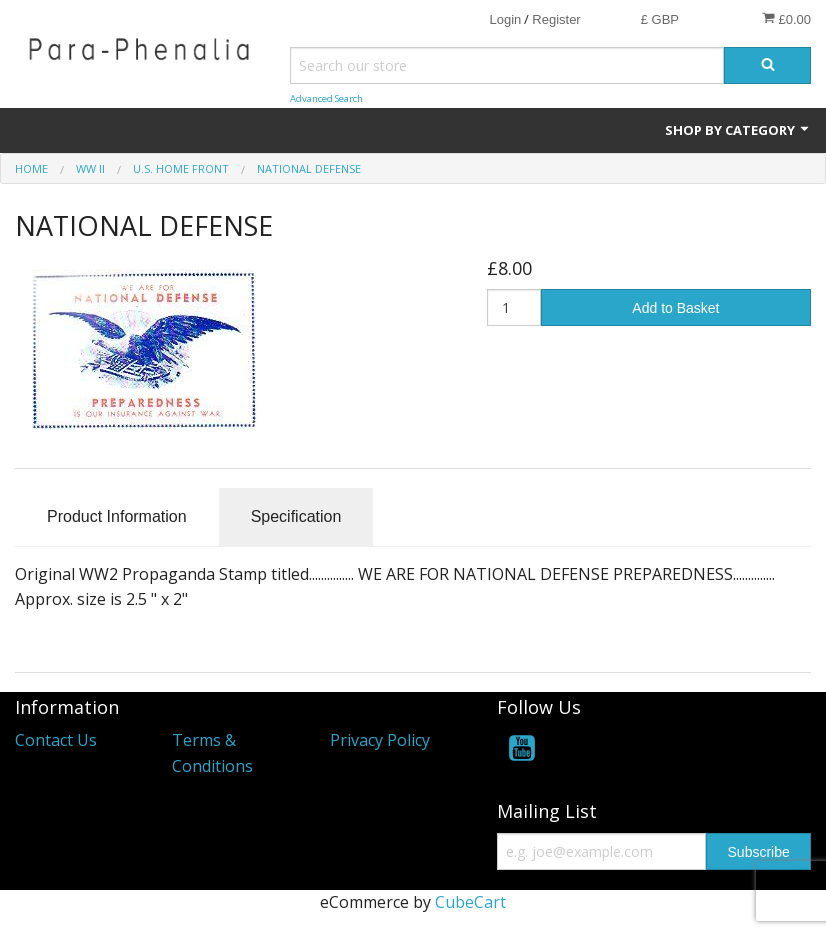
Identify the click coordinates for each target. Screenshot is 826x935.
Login (505, 19)
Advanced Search (326, 98)
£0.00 (786, 19)
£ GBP (660, 19)
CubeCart (470, 902)
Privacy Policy (380, 740)
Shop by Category (738, 130)
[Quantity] (514, 307)
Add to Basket (675, 308)
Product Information (117, 516)
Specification (296, 516)
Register (556, 19)
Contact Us (56, 740)
